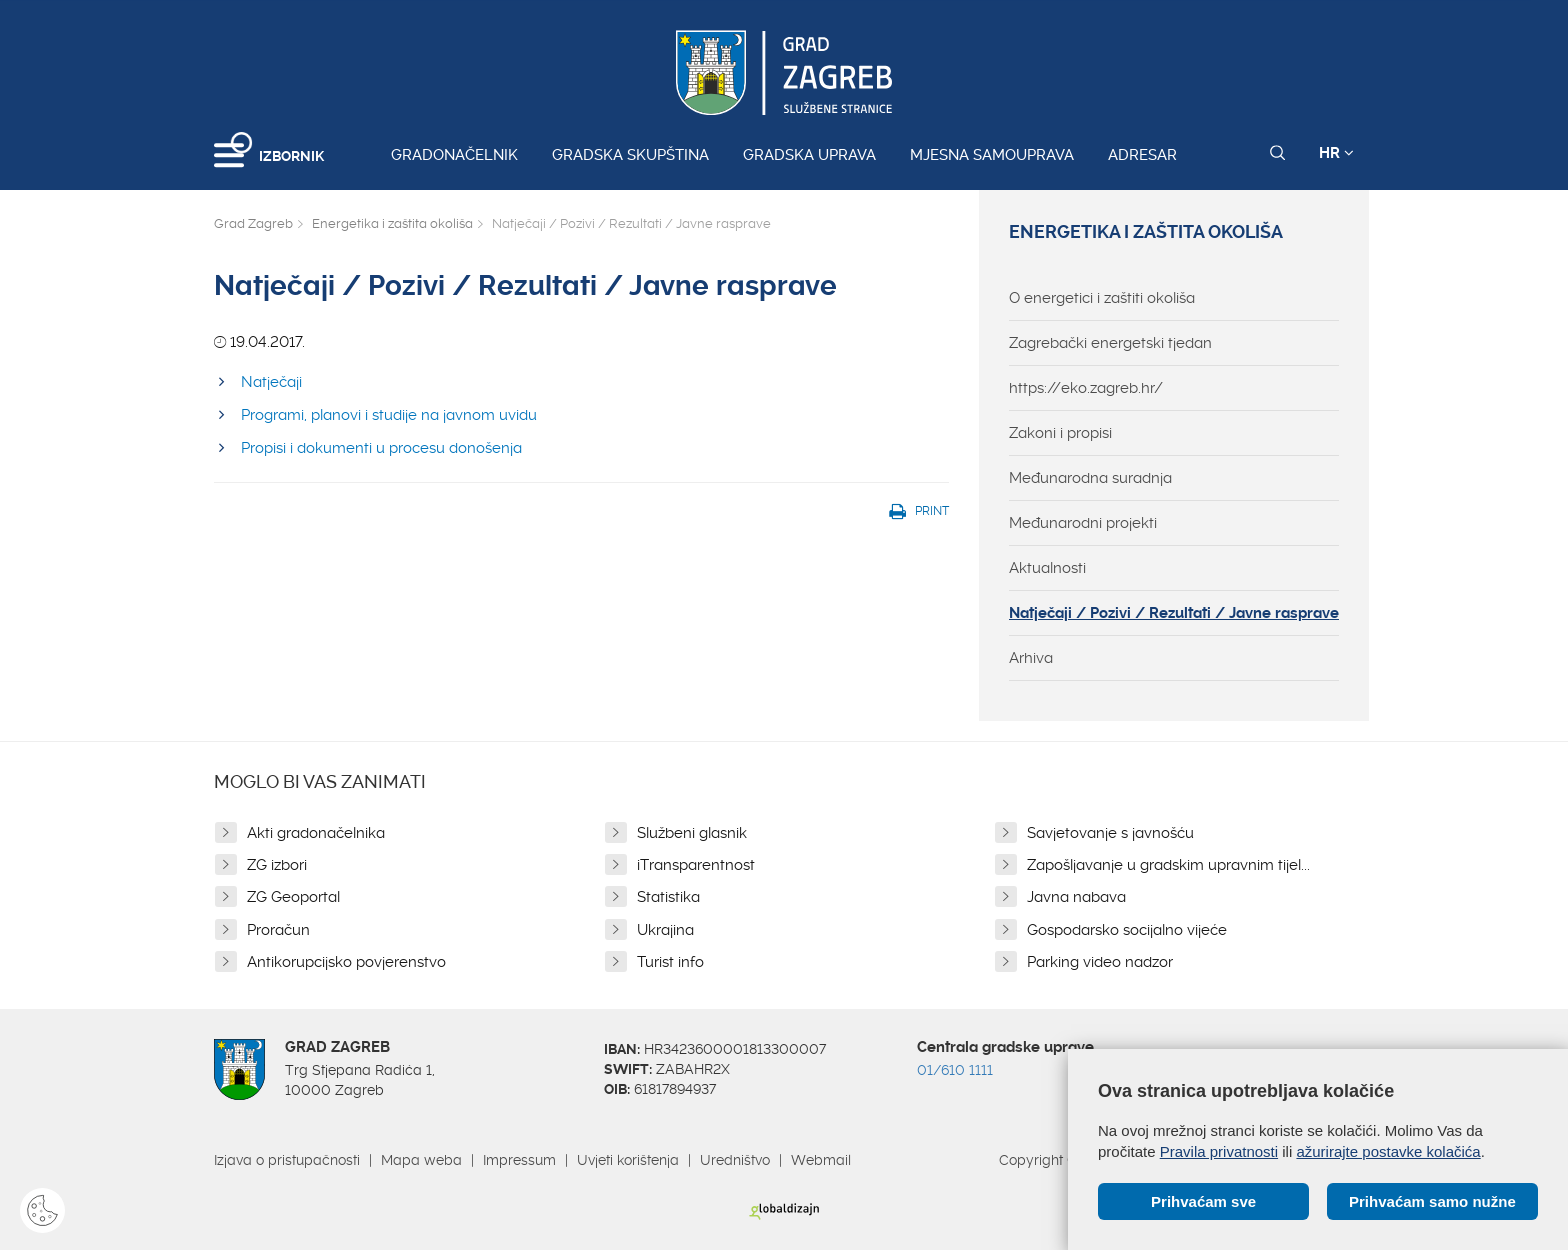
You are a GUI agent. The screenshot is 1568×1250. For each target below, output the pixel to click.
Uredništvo (735, 1160)
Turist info (670, 962)
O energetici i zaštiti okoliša (1102, 298)
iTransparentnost (696, 865)
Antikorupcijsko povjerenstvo (346, 962)
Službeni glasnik (692, 833)
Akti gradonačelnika (316, 833)
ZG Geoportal (293, 897)
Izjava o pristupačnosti (287, 1160)
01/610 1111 (955, 1070)
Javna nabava (1076, 897)
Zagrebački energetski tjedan (1110, 343)
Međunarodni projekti (1083, 523)
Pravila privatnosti (1219, 1151)
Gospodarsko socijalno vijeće (1127, 930)
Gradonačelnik (454, 155)
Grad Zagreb (253, 223)
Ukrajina (665, 930)
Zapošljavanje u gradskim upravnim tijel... (1168, 865)
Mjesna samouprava (992, 155)
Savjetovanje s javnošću (1110, 833)
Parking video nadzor (1100, 962)
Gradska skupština (630, 155)
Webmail (821, 1160)
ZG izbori (277, 865)
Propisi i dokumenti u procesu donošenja (381, 448)
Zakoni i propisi (1060, 433)
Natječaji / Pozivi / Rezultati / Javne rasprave (1174, 613)
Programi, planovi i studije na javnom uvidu (389, 415)
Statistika (668, 897)
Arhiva (1031, 658)
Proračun (278, 930)
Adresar (1142, 155)
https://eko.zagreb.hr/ (1086, 388)
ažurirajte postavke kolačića (1388, 1151)
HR (1336, 153)
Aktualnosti (1047, 568)
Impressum (519, 1160)
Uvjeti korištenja (628, 1160)
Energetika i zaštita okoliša (392, 223)
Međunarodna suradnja (1090, 478)
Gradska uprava (809, 155)
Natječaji (271, 382)
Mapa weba (421, 1160)
